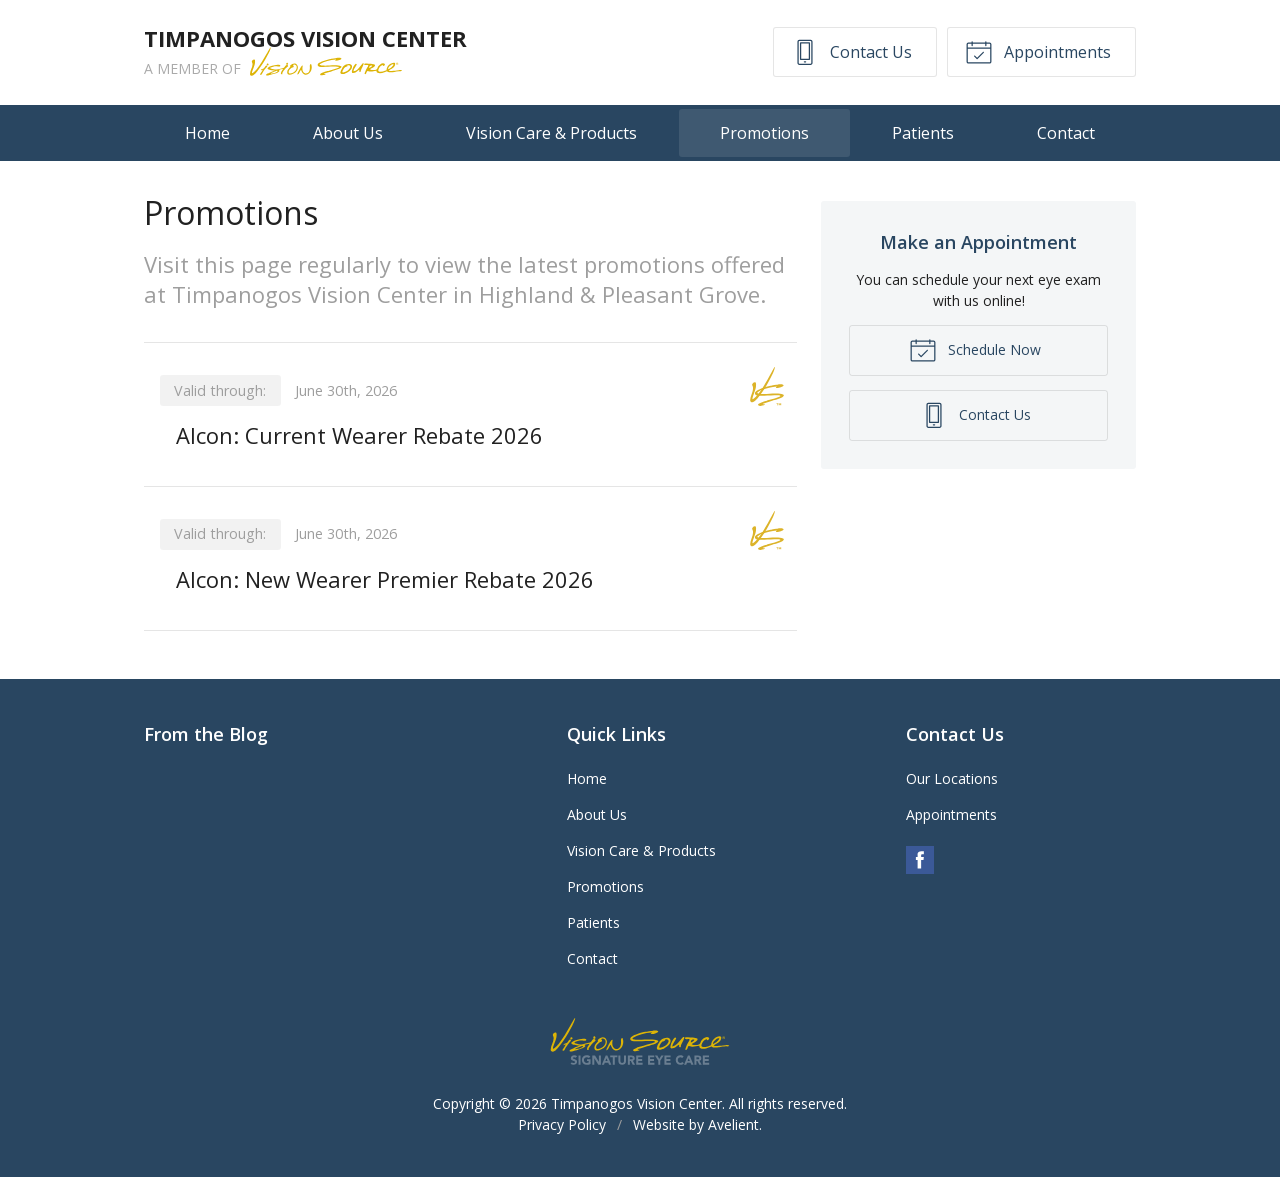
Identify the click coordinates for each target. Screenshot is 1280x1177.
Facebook (920, 860)
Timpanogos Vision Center (636, 1103)
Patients (923, 133)
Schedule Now (975, 349)
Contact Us (851, 51)
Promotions (764, 133)
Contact (1066, 133)
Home (207, 133)
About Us (348, 133)
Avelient (733, 1124)
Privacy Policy (562, 1124)
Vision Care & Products (551, 133)
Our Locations (952, 778)
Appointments (1038, 51)
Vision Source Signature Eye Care (640, 1041)
